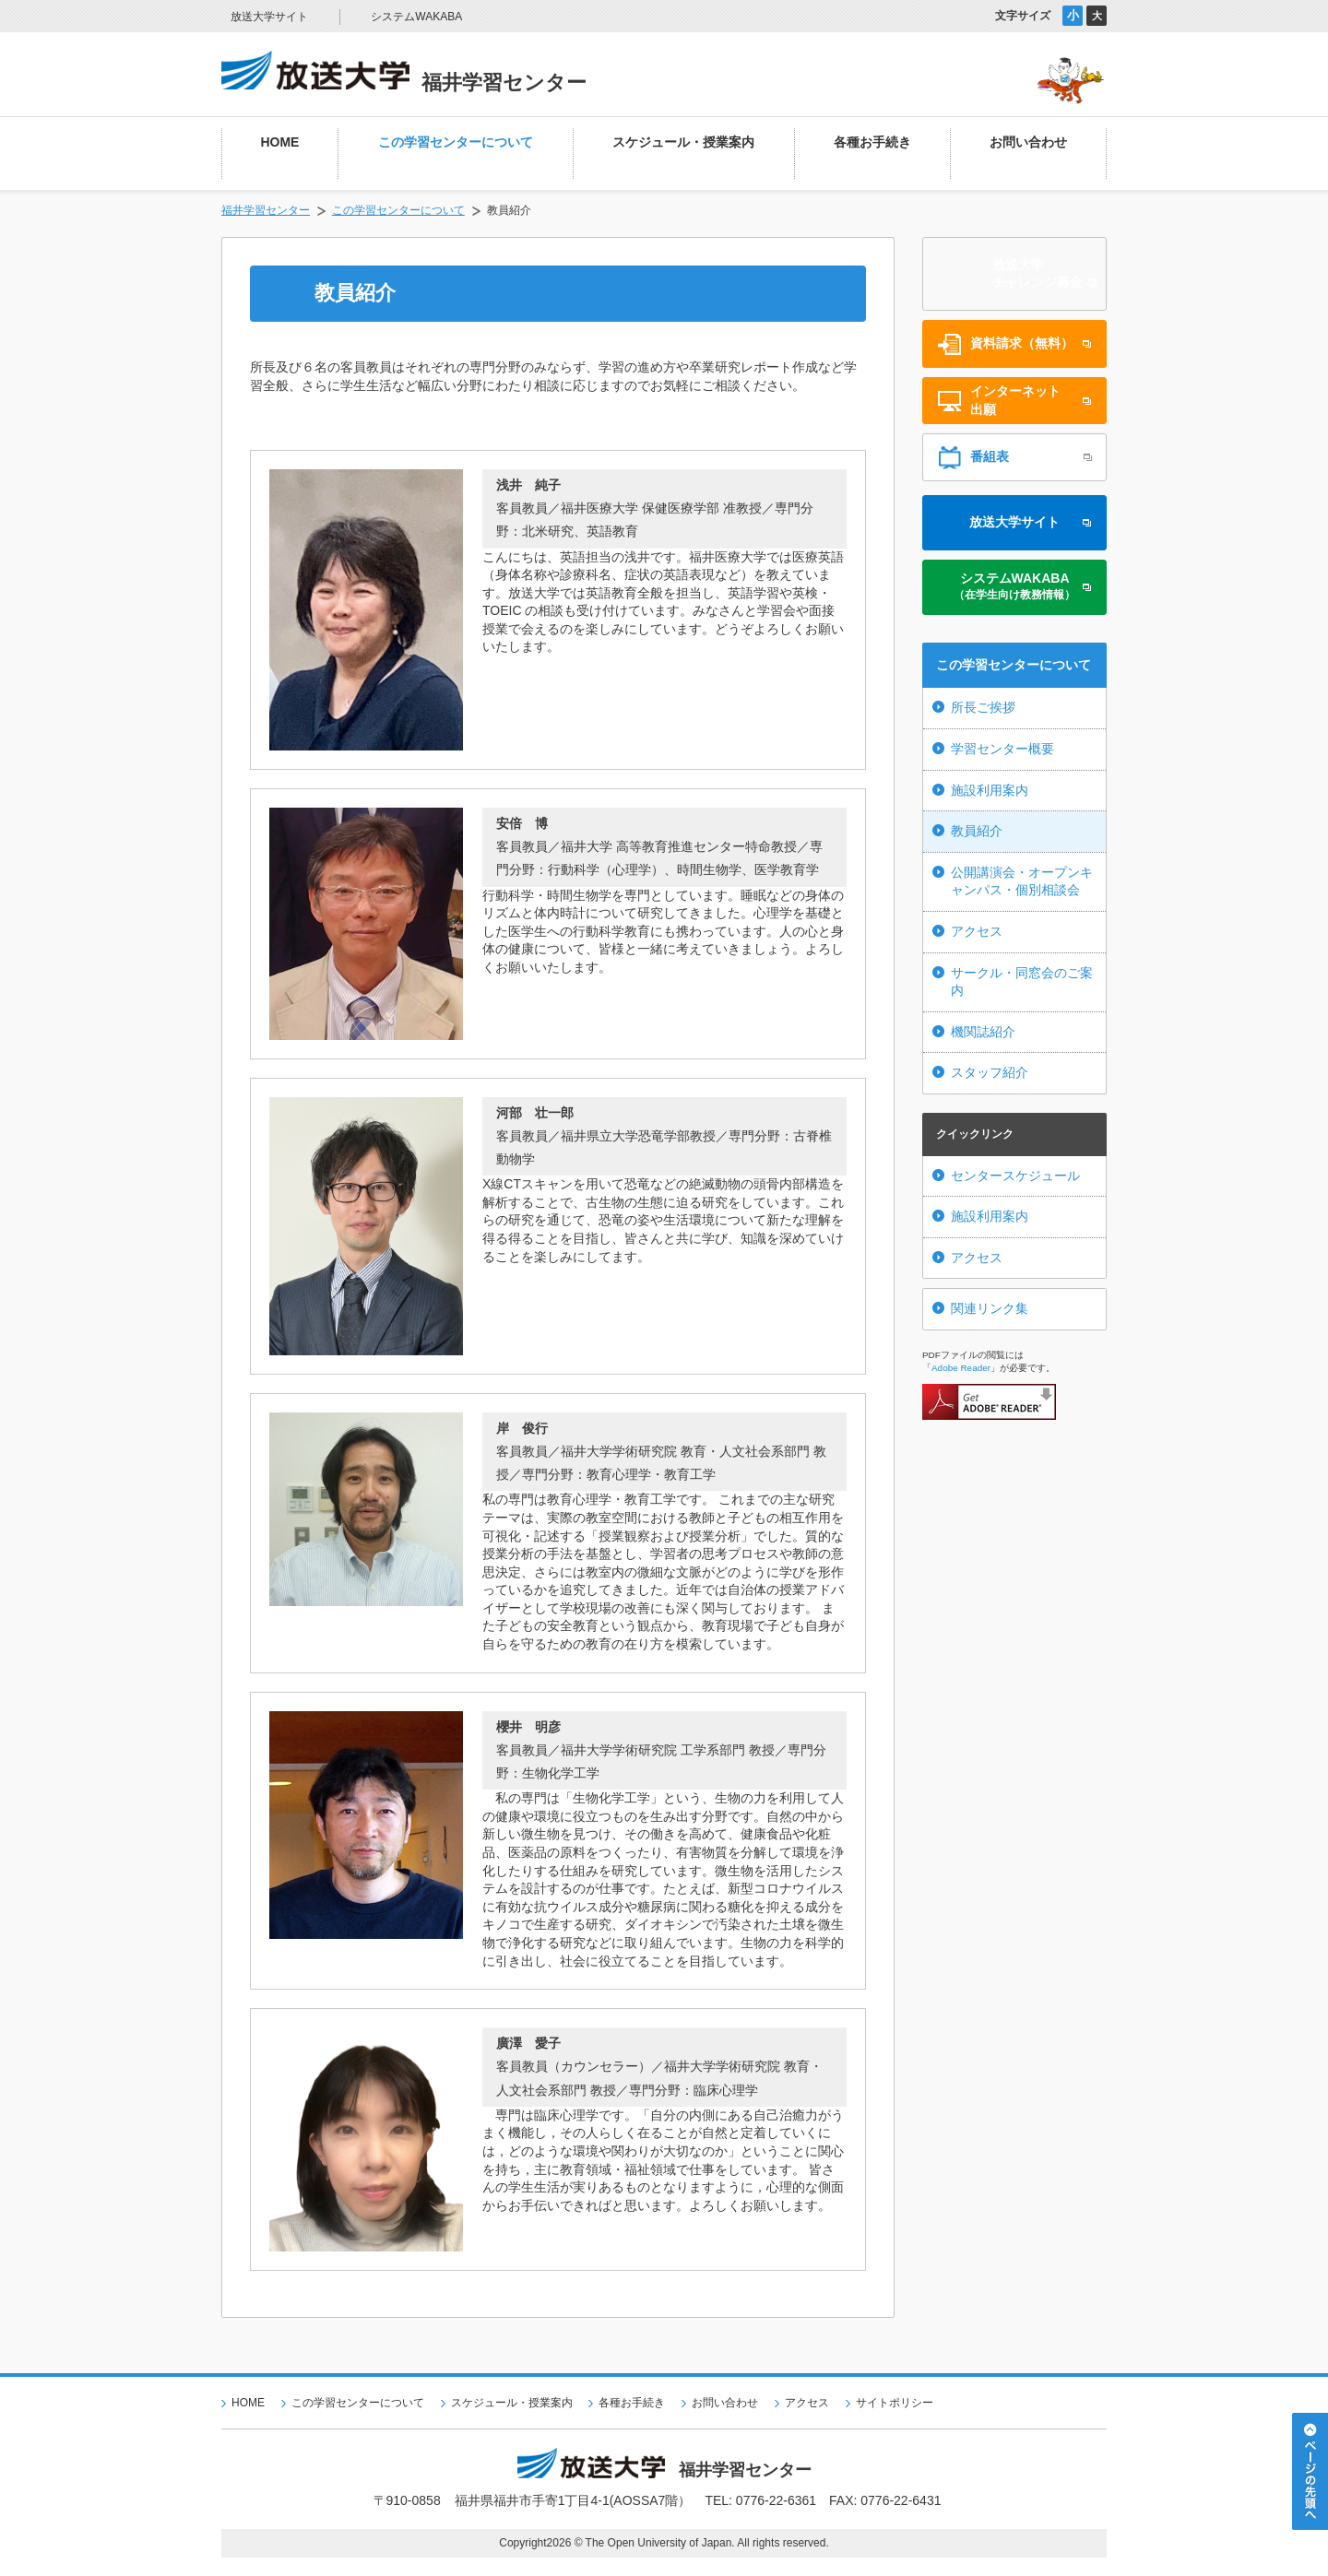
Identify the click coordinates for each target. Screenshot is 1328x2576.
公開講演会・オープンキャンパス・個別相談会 (1022, 881)
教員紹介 (976, 830)
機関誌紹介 (983, 1031)
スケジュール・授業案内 (512, 2402)
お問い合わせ (725, 2402)
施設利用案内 (989, 790)
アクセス (976, 931)
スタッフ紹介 (989, 1072)
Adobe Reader (960, 1368)
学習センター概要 (1002, 748)
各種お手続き (632, 2402)
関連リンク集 (989, 1308)
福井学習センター (265, 210)
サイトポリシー (894, 2402)
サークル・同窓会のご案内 (1022, 981)
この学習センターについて (398, 210)
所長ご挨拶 (983, 707)
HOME (248, 2402)
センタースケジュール (1015, 1175)
